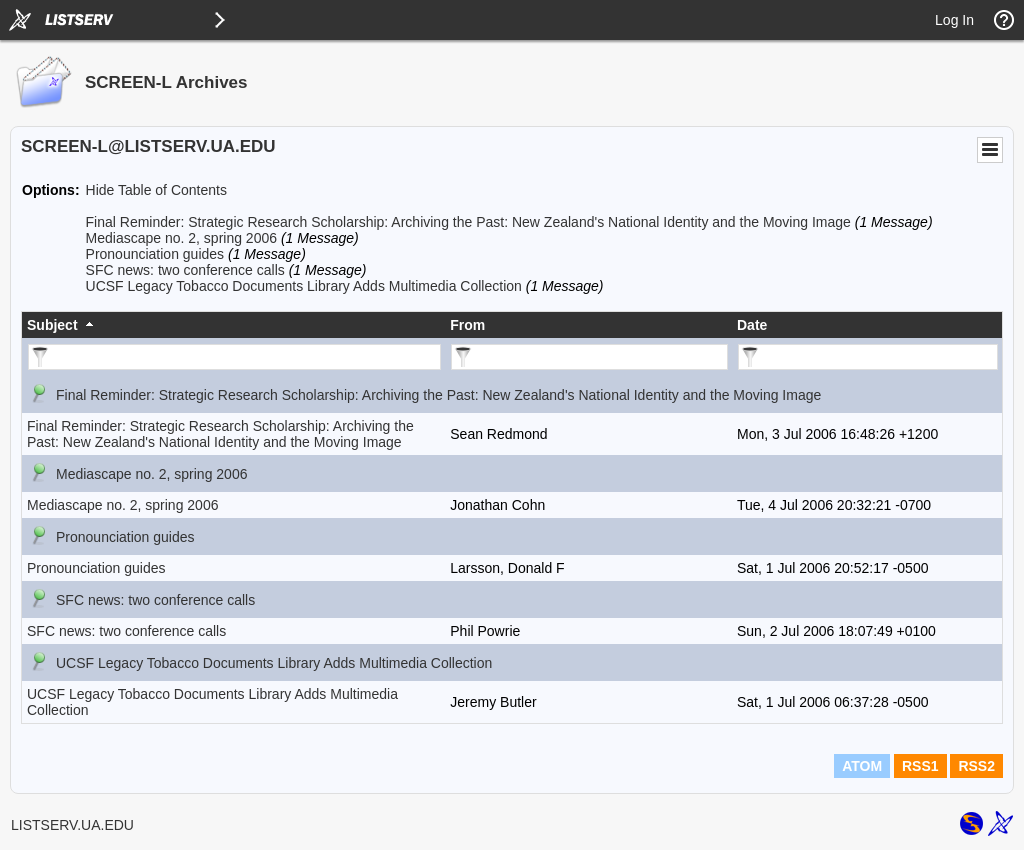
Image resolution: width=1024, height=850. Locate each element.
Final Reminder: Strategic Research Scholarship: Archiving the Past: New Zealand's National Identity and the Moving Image (468, 222)
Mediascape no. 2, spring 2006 (181, 238)
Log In (954, 20)
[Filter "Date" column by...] (868, 357)
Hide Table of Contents (156, 190)
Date (752, 325)
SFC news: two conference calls (185, 270)
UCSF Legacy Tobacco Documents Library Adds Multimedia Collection (304, 286)
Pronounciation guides (155, 254)
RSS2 (976, 766)
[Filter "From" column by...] (589, 357)
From (467, 325)
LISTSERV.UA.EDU (72, 825)
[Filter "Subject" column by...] (234, 357)
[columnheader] (233, 325)
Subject (52, 325)
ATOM (862, 766)
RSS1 (920, 766)
